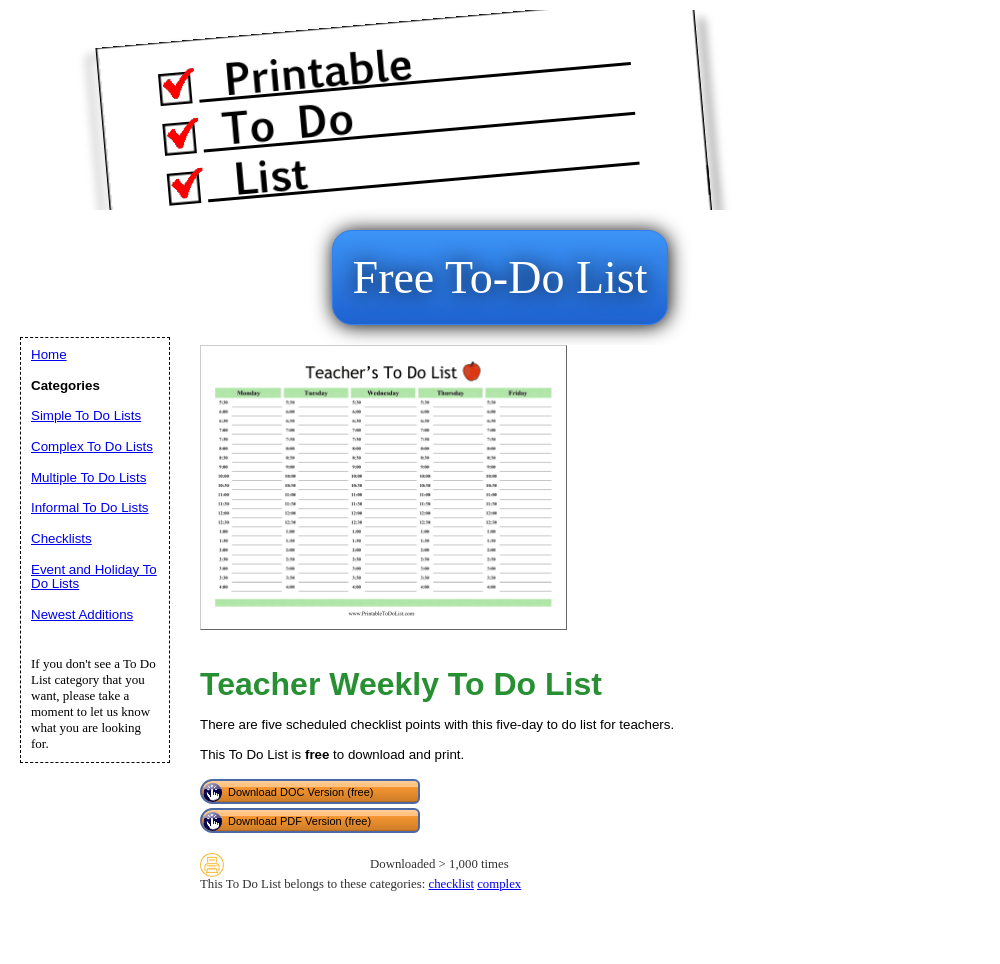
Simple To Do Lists (86, 415)
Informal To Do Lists (90, 507)
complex (499, 884)
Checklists (61, 538)
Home (49, 354)
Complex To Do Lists (92, 446)
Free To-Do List (500, 277)
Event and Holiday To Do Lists (94, 577)
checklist (450, 884)
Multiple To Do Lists (88, 477)
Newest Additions (82, 614)
